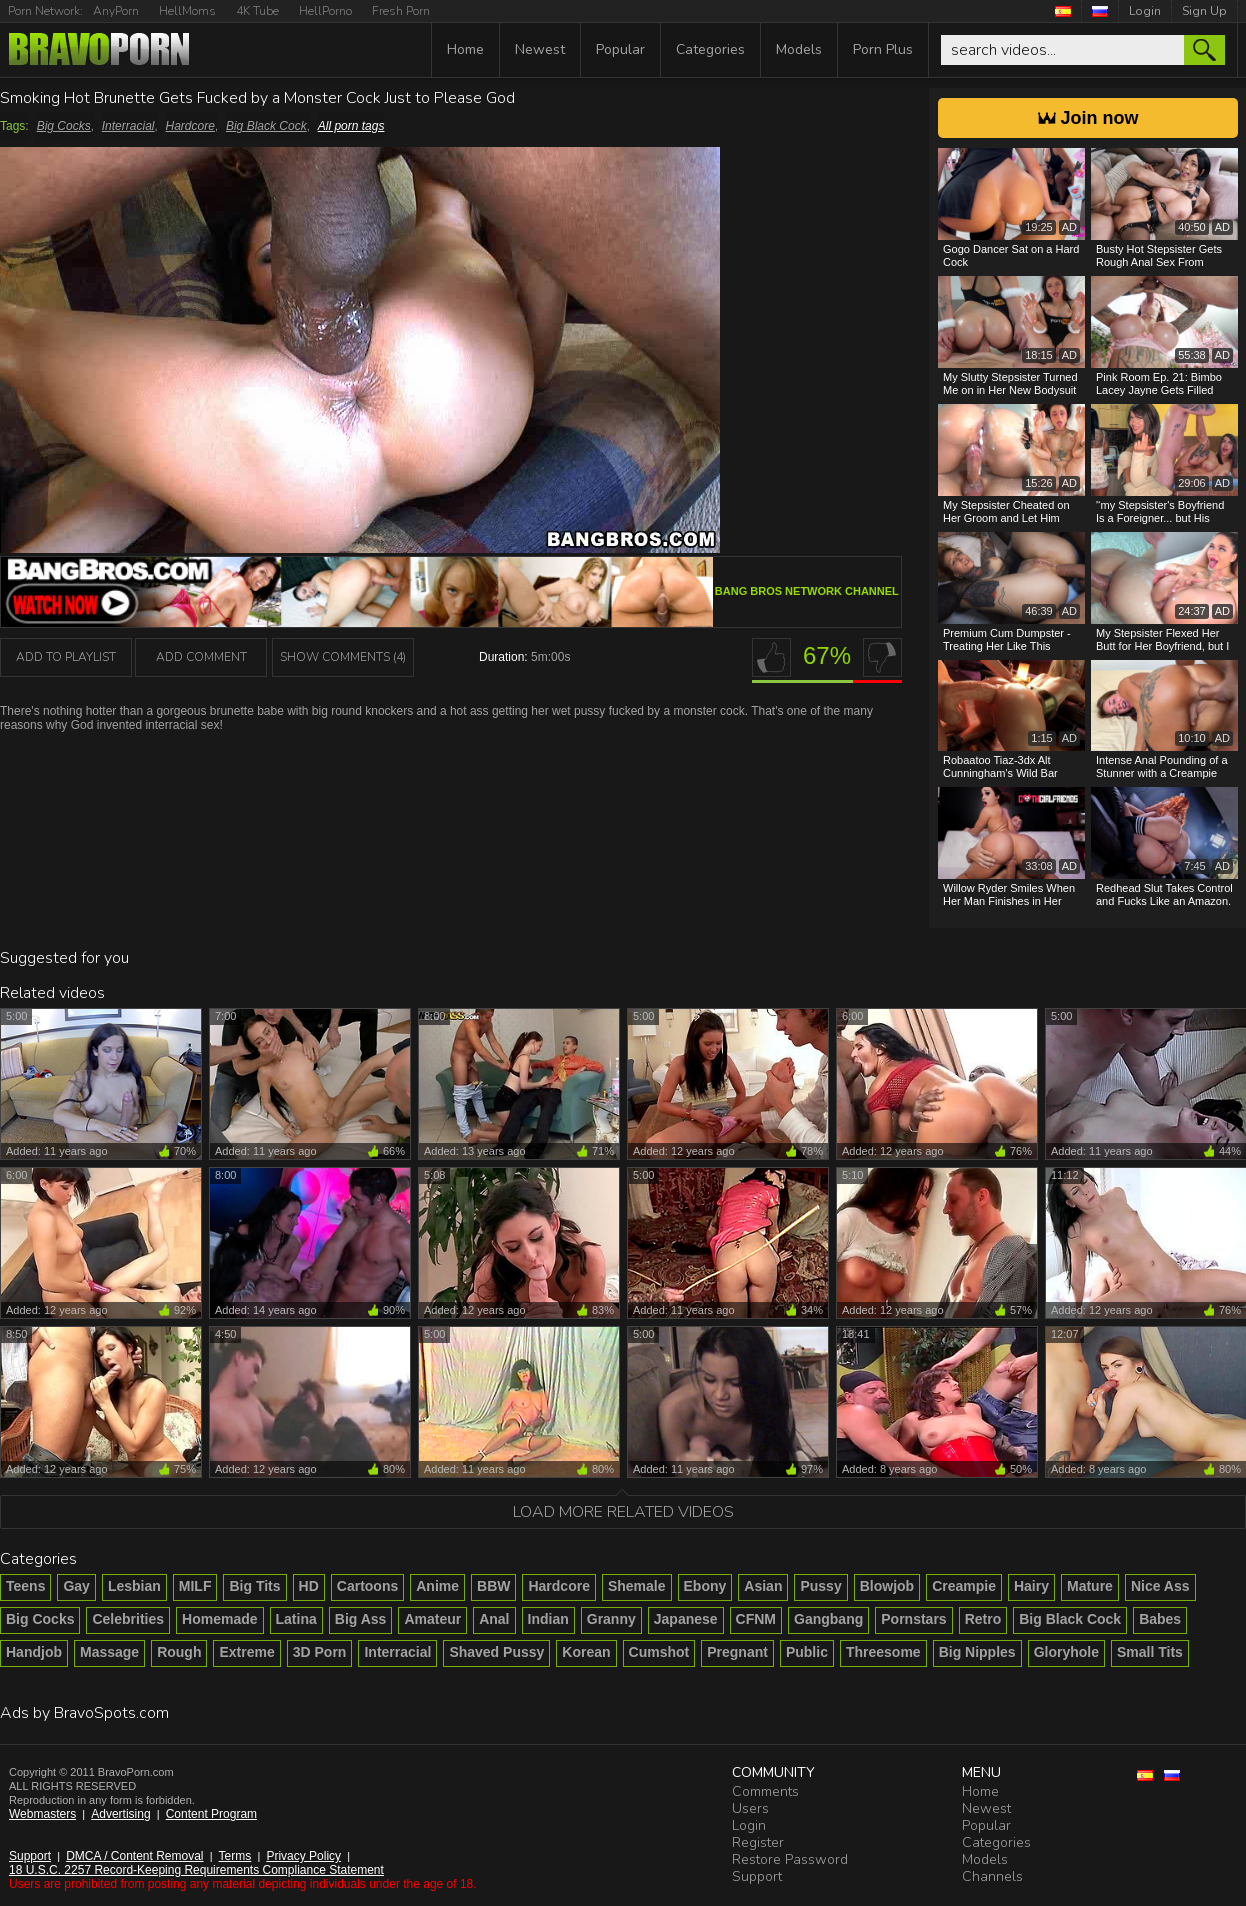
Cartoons (367, 1586)
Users (750, 1808)
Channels (992, 1876)
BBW (493, 1586)
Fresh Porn (401, 11)
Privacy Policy (303, 1856)
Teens (25, 1586)
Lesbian (134, 1586)
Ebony (705, 1586)
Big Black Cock (266, 126)
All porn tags (351, 126)
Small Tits (1150, 1652)
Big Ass (361, 1619)
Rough (179, 1652)
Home (465, 49)
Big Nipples (977, 1652)
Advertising (120, 1814)
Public (807, 1652)
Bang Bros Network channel (807, 591)
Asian (763, 1586)
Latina (296, 1619)
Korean (586, 1652)
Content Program (211, 1814)
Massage (109, 1652)
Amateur (432, 1619)
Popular (620, 49)
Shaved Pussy (496, 1652)
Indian (548, 1619)
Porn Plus (883, 49)
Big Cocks (64, 126)
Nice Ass (1160, 1586)
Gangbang (828, 1619)
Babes (1160, 1619)
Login (1145, 11)
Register (758, 1842)
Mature (1090, 1586)
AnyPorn (116, 11)
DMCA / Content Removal (134, 1856)
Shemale (637, 1586)
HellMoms (187, 11)
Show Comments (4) (343, 657)
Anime (437, 1586)
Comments (765, 1791)
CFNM (756, 1619)
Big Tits (254, 1586)
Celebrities (128, 1619)
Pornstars (913, 1619)
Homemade (219, 1619)
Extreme (246, 1652)
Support (30, 1856)
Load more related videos (623, 1512)
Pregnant (737, 1652)
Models (799, 49)
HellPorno (325, 11)
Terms (235, 1856)
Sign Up (1204, 11)
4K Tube (257, 11)
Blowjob (887, 1586)
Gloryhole (1066, 1652)
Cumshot (659, 1652)
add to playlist (66, 657)
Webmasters (42, 1814)
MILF (195, 1586)
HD (309, 1586)
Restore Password (790, 1859)
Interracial (128, 126)
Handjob (34, 1652)
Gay (76, 1586)
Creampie (964, 1586)
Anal (494, 1619)
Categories (710, 49)
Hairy (1031, 1586)
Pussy (820, 1586)
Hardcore (190, 126)
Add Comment (201, 657)
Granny (611, 1619)
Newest (540, 49)
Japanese (686, 1619)
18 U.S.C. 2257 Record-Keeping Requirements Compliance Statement (196, 1870)
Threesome (883, 1652)
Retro (983, 1619)
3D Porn (320, 1652)
